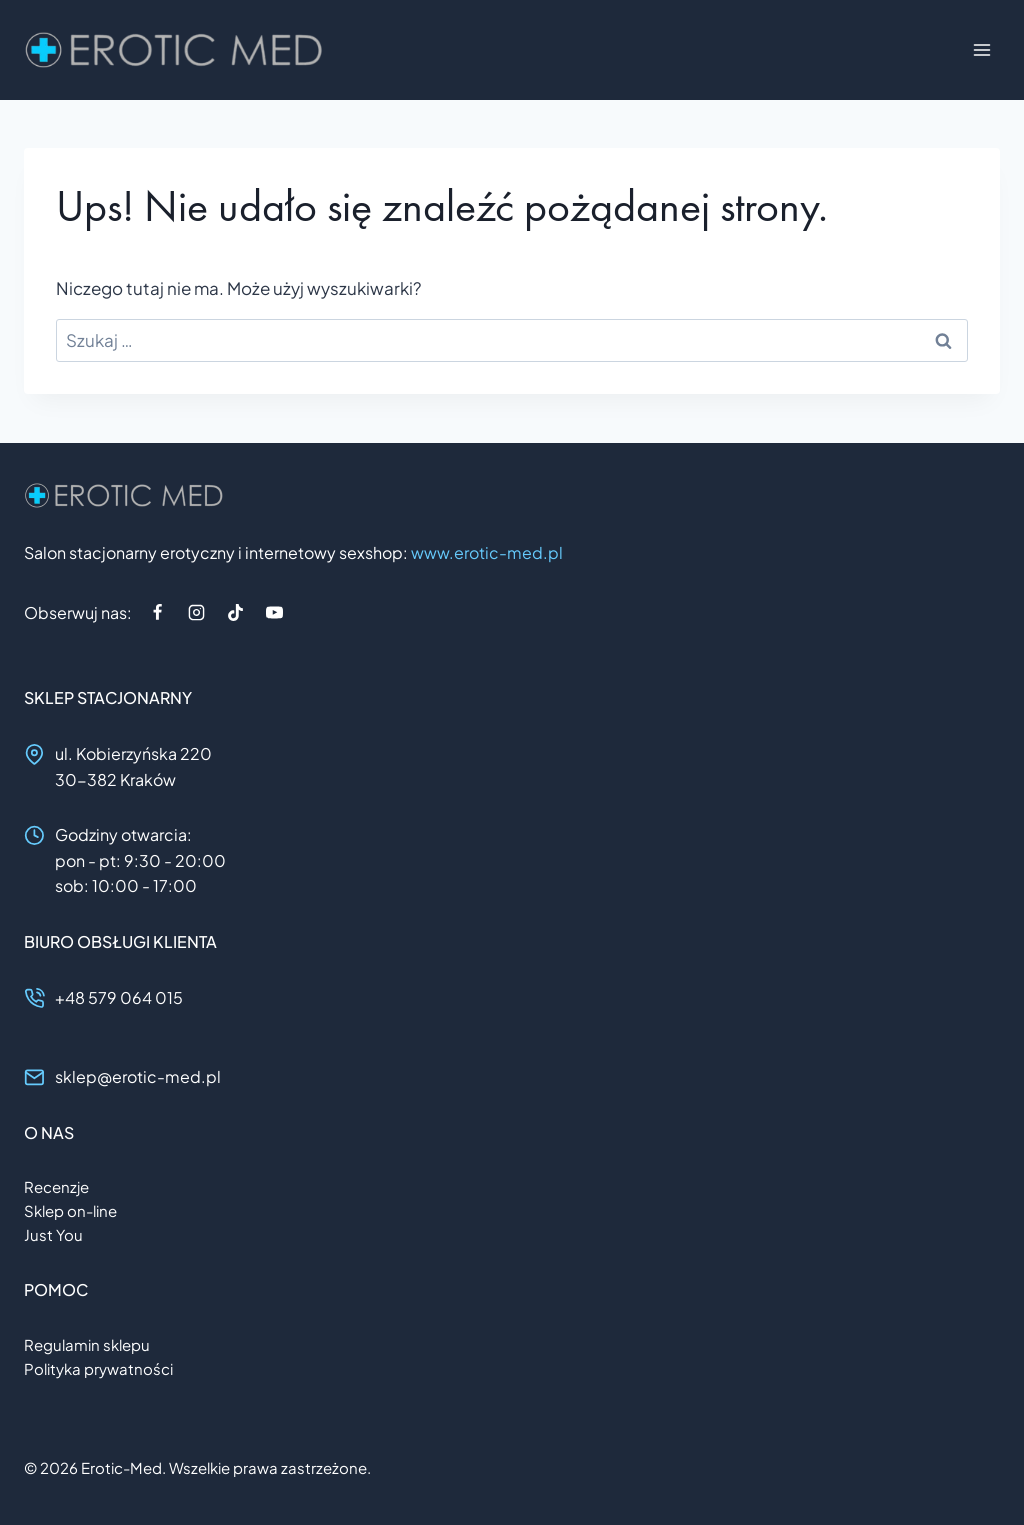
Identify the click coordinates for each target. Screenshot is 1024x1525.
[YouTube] (274, 612)
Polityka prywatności (98, 1368)
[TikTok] (235, 612)
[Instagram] (196, 612)
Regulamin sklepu (87, 1344)
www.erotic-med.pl (487, 552)
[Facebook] (157, 612)
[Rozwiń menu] (981, 49)
